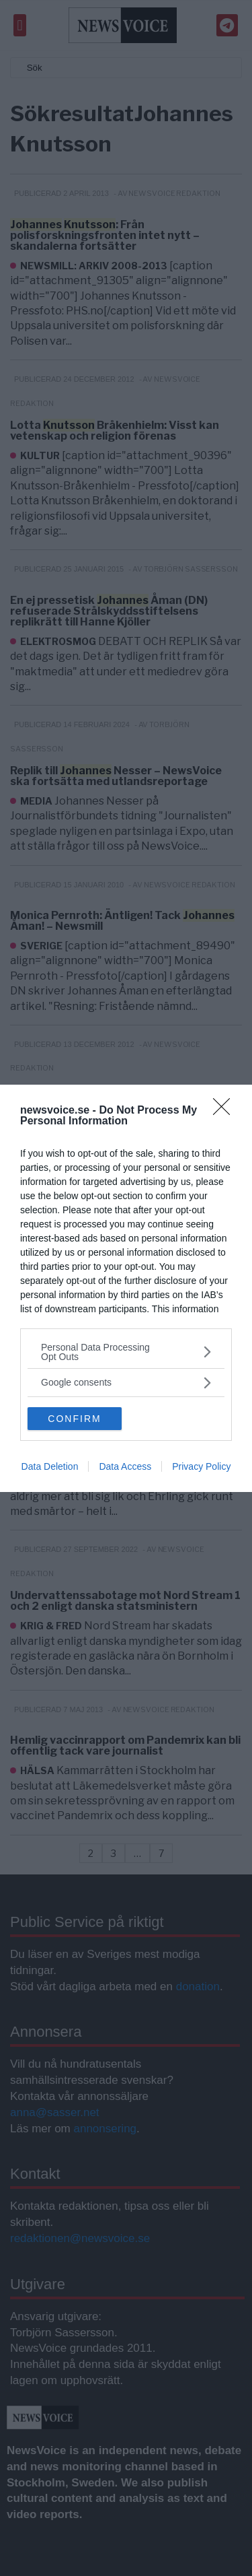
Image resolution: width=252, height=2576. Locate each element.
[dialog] (126, 1288)
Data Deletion (50, 1466)
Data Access (125, 1466)
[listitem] (126, 1352)
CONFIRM (74, 1418)
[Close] (226, 1111)
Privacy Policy (201, 1466)
